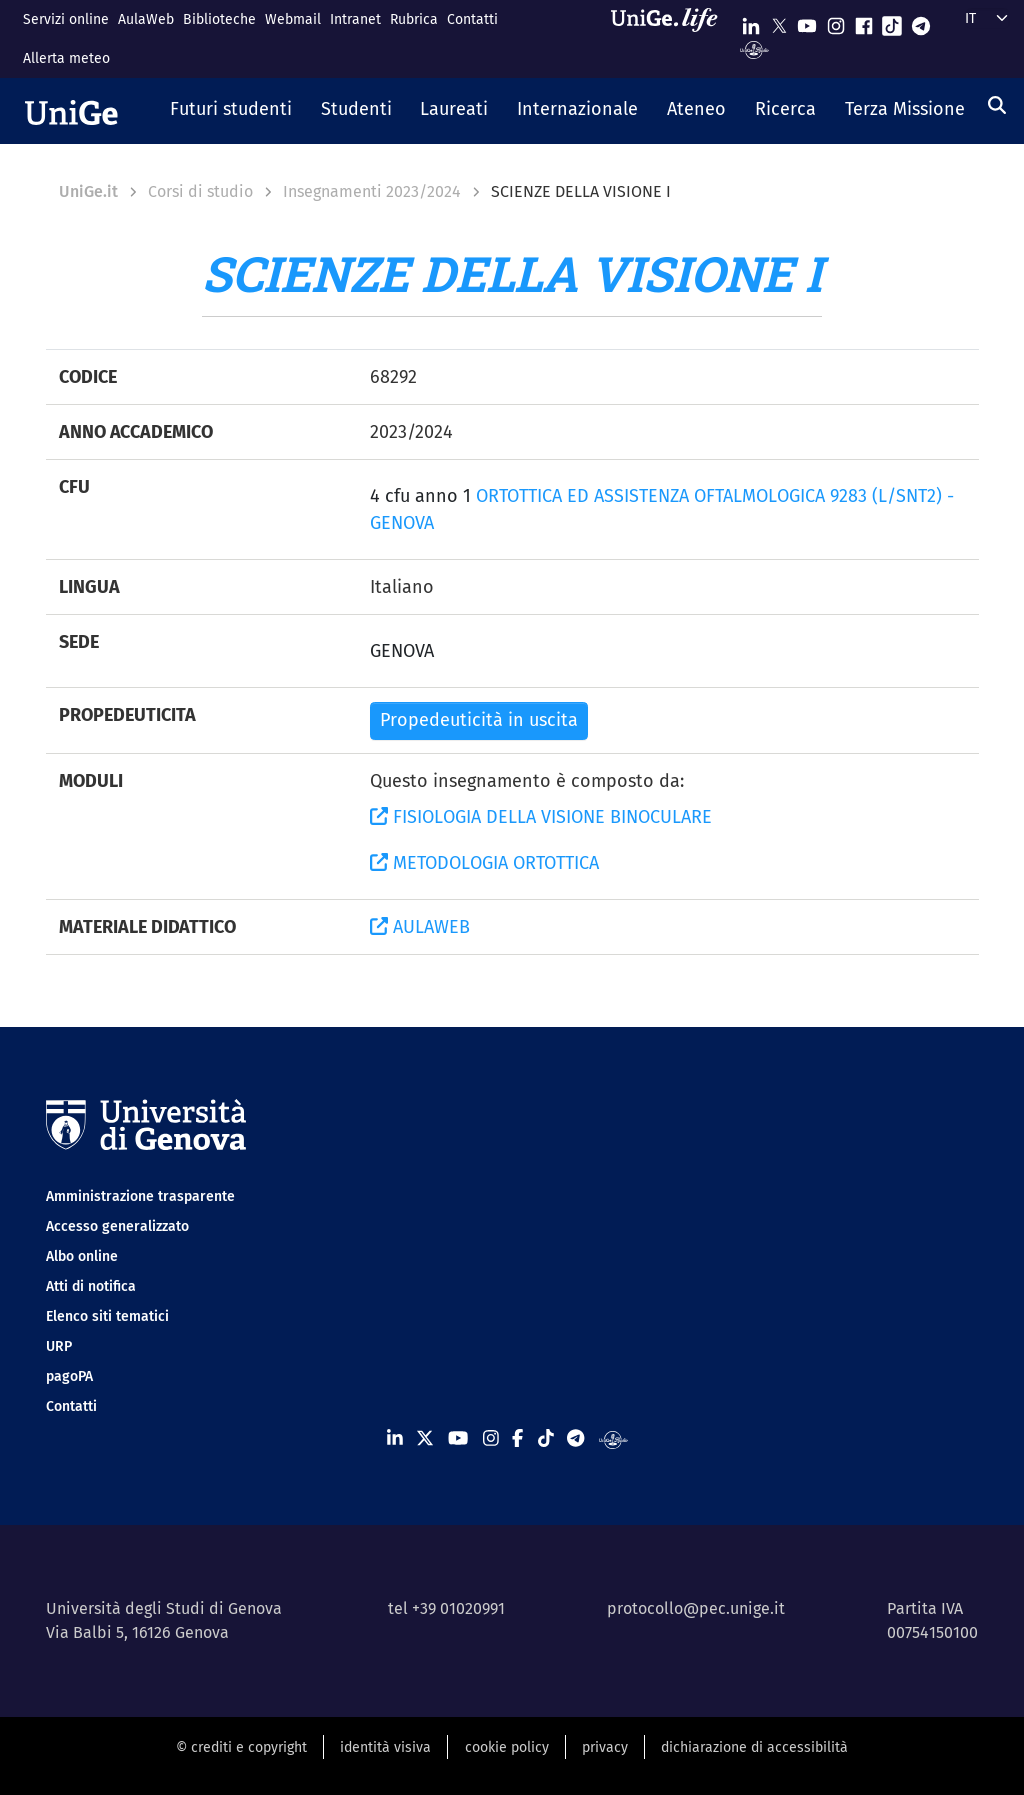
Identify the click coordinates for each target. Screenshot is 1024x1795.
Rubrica (414, 19)
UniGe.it (88, 191)
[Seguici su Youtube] (807, 21)
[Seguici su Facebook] (864, 21)
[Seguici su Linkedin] (751, 21)
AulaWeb (146, 19)
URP (59, 1346)
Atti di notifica (91, 1286)
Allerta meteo (66, 58)
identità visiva (385, 1747)
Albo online (82, 1256)
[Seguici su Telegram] (921, 21)
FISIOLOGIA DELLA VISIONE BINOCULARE (541, 817)
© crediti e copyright (241, 1747)
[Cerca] (997, 105)
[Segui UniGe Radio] (754, 48)
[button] (231, 111)
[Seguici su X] (779, 21)
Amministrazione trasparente (140, 1196)
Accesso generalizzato (117, 1226)
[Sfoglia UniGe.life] (671, 38)
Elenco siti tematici (107, 1316)
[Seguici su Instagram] (836, 21)
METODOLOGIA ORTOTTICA (484, 863)
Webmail (293, 19)
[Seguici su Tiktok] (892, 21)
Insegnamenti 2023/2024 (372, 191)
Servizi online (66, 19)
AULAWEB (420, 927)
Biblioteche (219, 19)
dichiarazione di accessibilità (754, 1747)
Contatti (472, 19)
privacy (605, 1747)
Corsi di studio (200, 191)
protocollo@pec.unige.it (696, 1608)
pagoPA (69, 1376)
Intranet (355, 19)
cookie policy (507, 1747)
